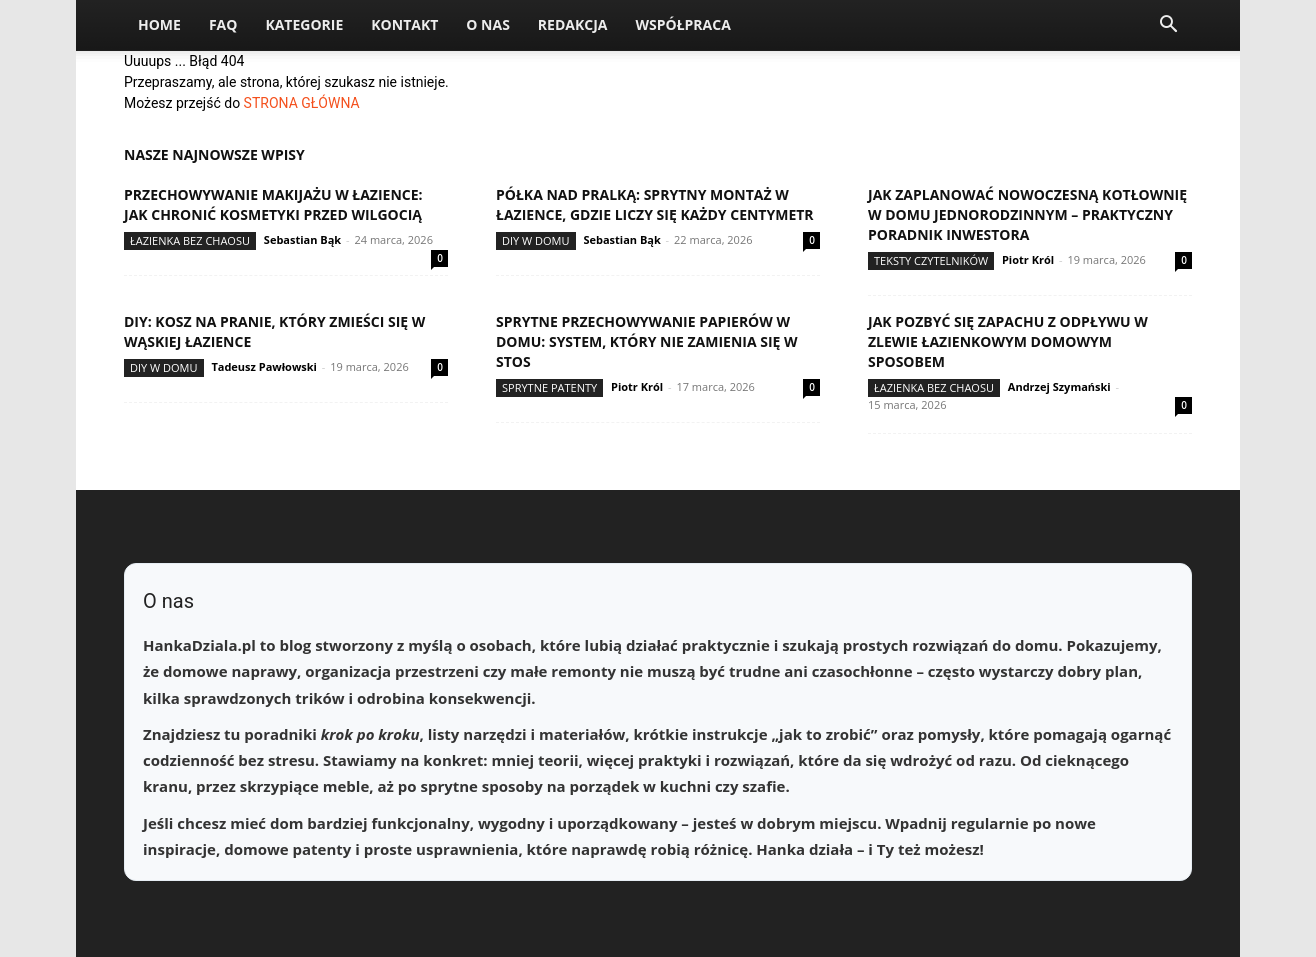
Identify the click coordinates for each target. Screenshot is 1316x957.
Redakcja (573, 24)
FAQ (223, 24)
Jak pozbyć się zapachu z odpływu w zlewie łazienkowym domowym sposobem (1008, 341)
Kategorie (304, 24)
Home (159, 24)
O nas (488, 24)
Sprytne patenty (549, 387)
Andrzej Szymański (1059, 386)
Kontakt (404, 24)
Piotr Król (1028, 259)
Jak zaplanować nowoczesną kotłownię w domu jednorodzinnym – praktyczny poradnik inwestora (1027, 214)
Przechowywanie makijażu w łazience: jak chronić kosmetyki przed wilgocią (273, 204)
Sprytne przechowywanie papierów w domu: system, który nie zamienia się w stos (647, 341)
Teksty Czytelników (931, 260)
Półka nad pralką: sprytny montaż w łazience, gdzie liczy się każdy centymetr (655, 204)
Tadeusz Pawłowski (264, 366)
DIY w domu (536, 240)
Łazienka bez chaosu (190, 240)
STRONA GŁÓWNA (302, 103)
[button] (1168, 26)
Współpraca (682, 24)
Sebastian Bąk (302, 239)
